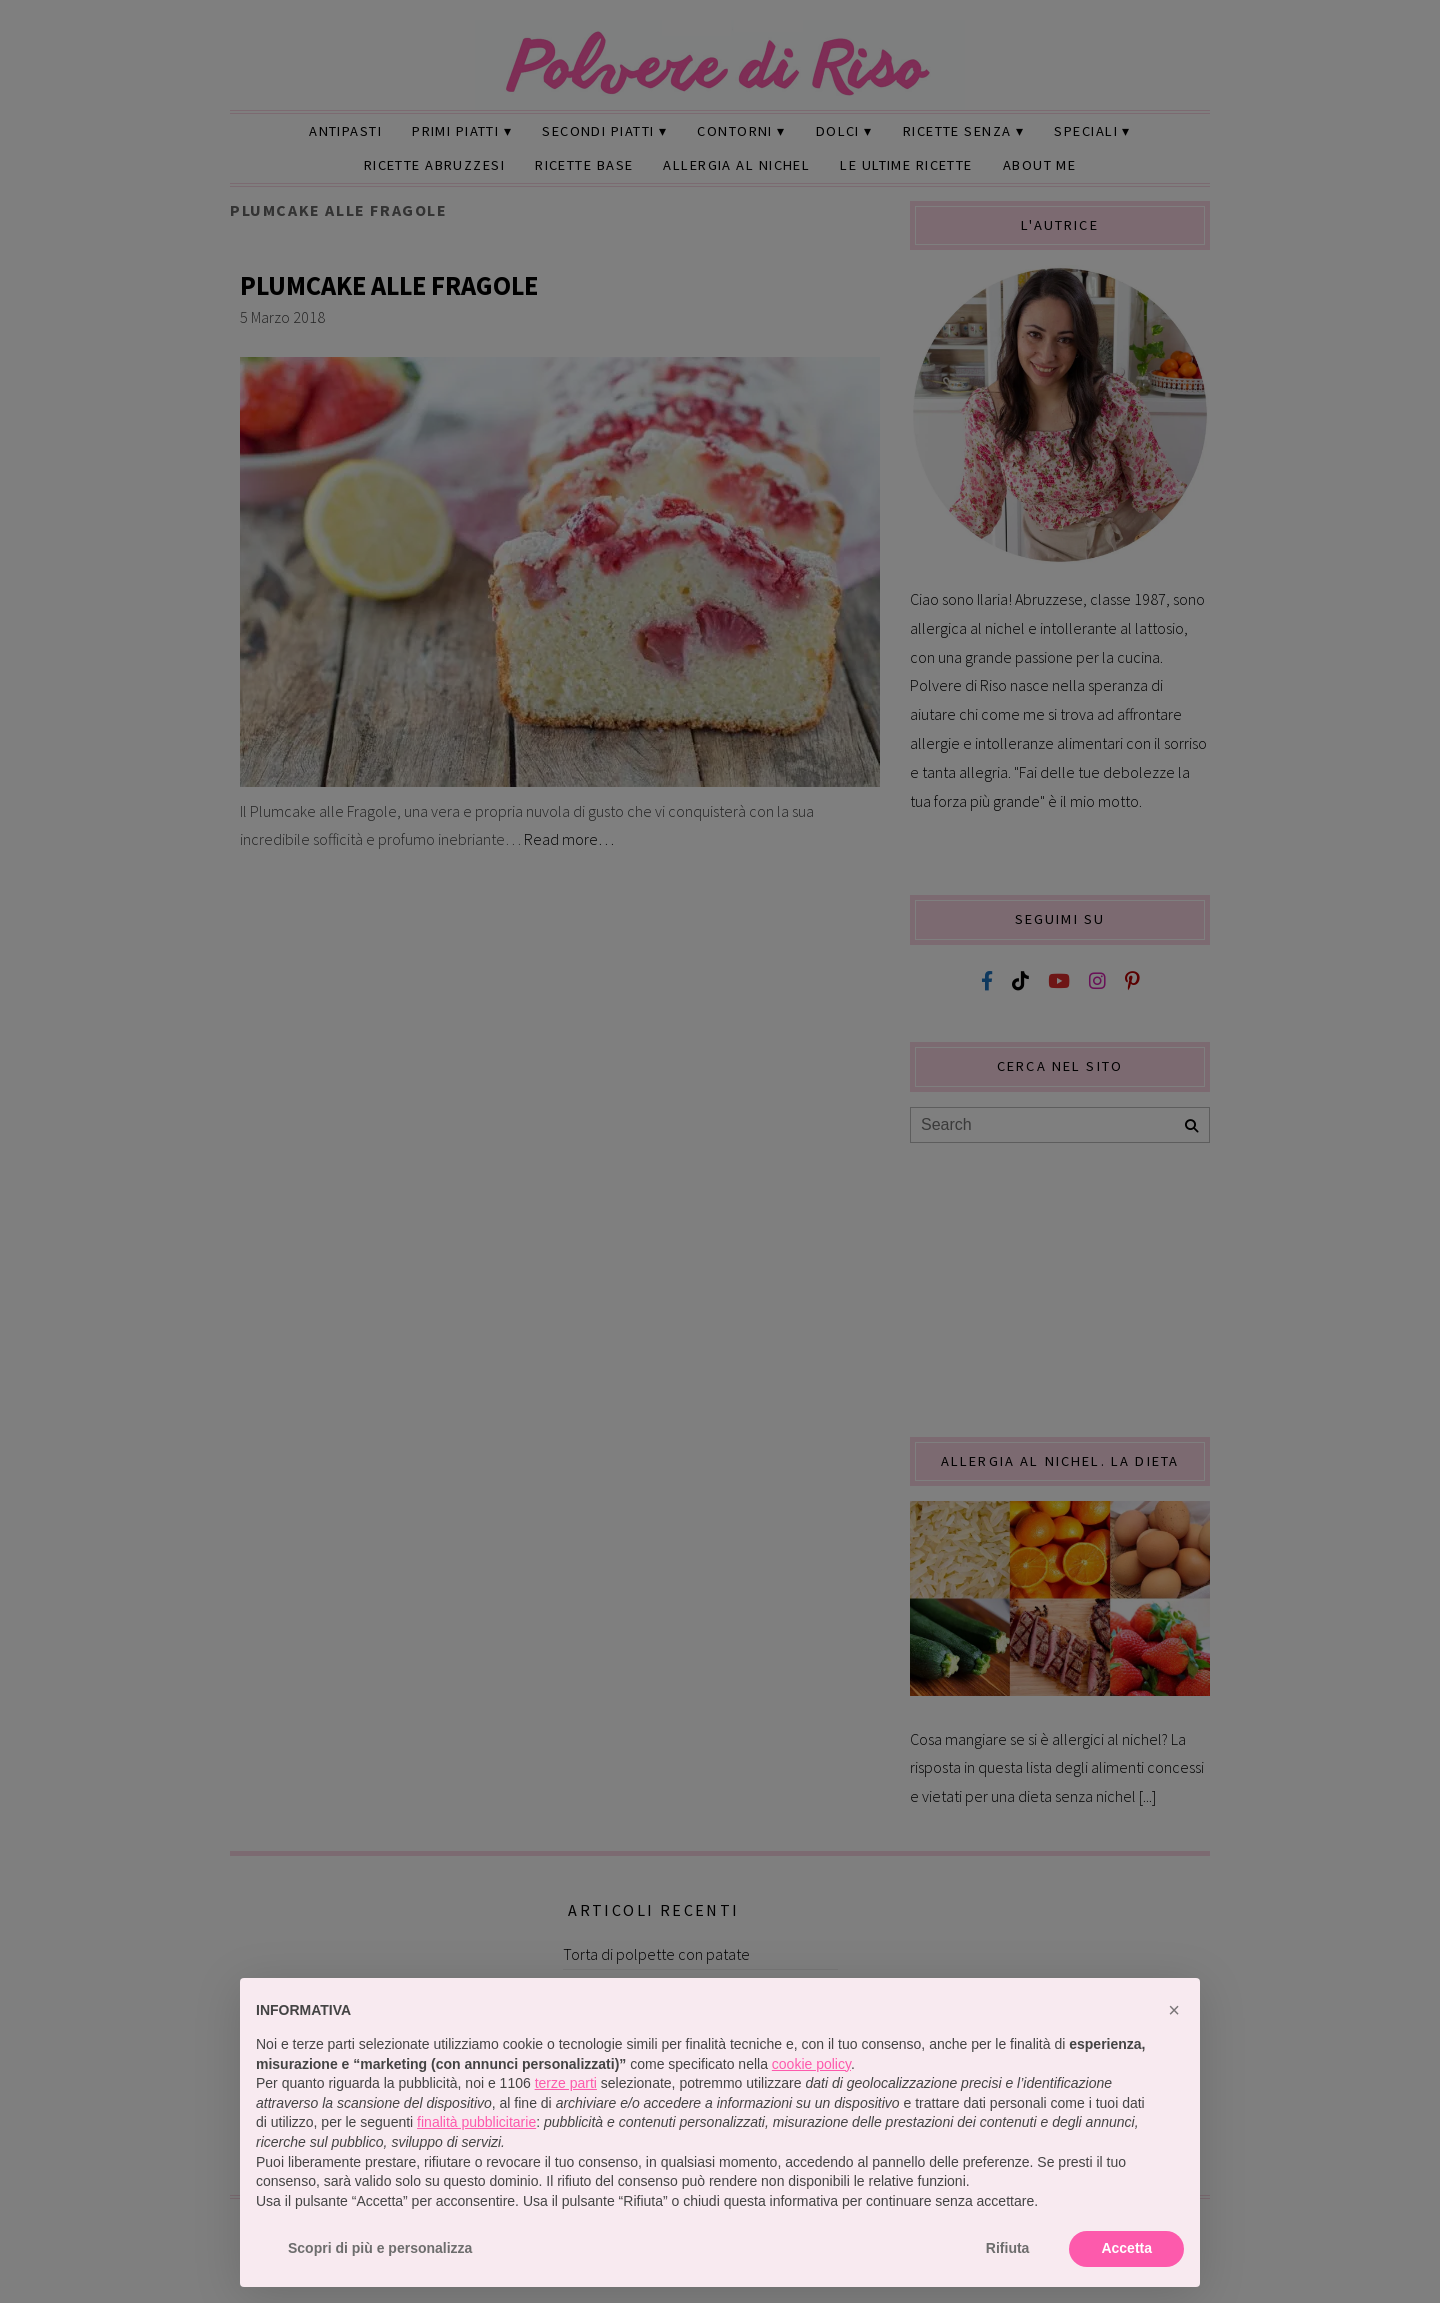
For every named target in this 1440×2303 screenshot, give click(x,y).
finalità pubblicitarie (476, 2122)
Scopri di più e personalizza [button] (380, 2248)
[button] (1174, 2010)
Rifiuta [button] (1008, 2248)
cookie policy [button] (811, 2064)
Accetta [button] (1126, 2248)
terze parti (566, 2083)
